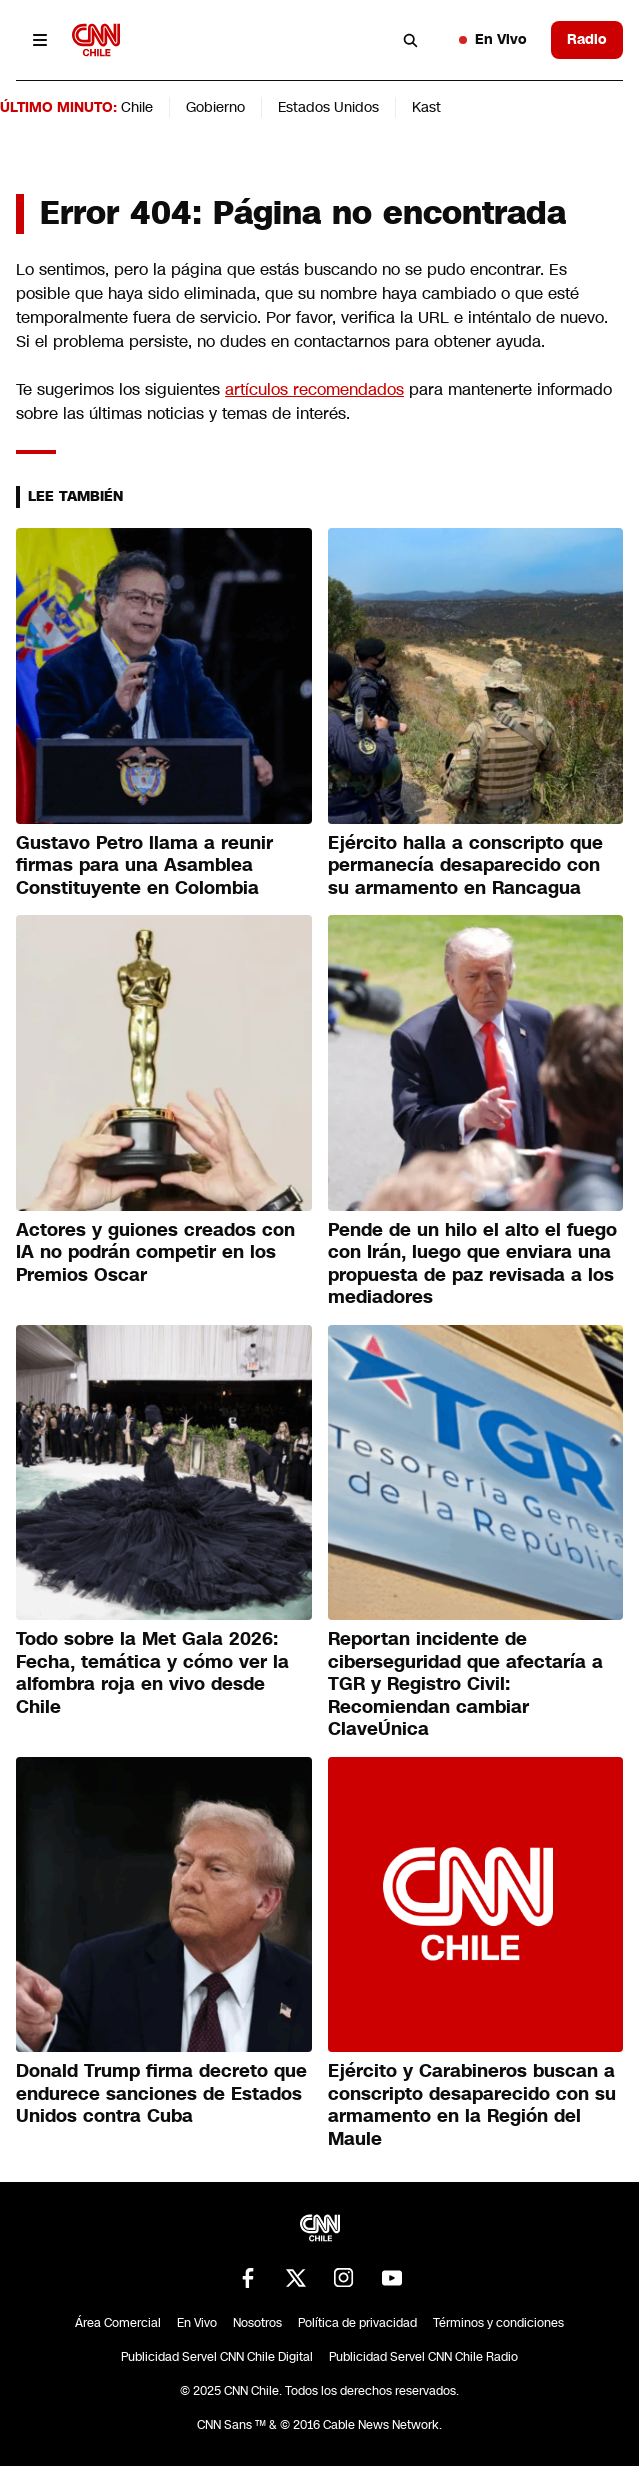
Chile (137, 107)
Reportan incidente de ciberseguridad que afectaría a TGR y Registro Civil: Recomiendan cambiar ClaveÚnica (465, 1684)
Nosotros (257, 2323)
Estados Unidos (328, 107)
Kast (426, 107)
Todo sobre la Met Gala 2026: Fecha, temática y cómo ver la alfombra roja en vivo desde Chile (152, 1673)
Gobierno (215, 107)
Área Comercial (118, 2323)
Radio (587, 39)
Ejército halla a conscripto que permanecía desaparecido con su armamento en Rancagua (465, 865)
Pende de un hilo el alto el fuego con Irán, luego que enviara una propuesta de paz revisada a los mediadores (472, 1264)
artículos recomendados (314, 389)
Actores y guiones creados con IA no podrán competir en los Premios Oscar (155, 1252)
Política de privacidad (357, 2323)
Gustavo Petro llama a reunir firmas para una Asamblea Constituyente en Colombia (144, 865)
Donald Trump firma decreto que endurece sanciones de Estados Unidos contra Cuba (161, 2093)
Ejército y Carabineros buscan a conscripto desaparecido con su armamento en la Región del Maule (472, 2105)
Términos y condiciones (498, 2323)
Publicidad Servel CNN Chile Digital (217, 2357)
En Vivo (493, 39)
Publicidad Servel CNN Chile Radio (423, 2357)
